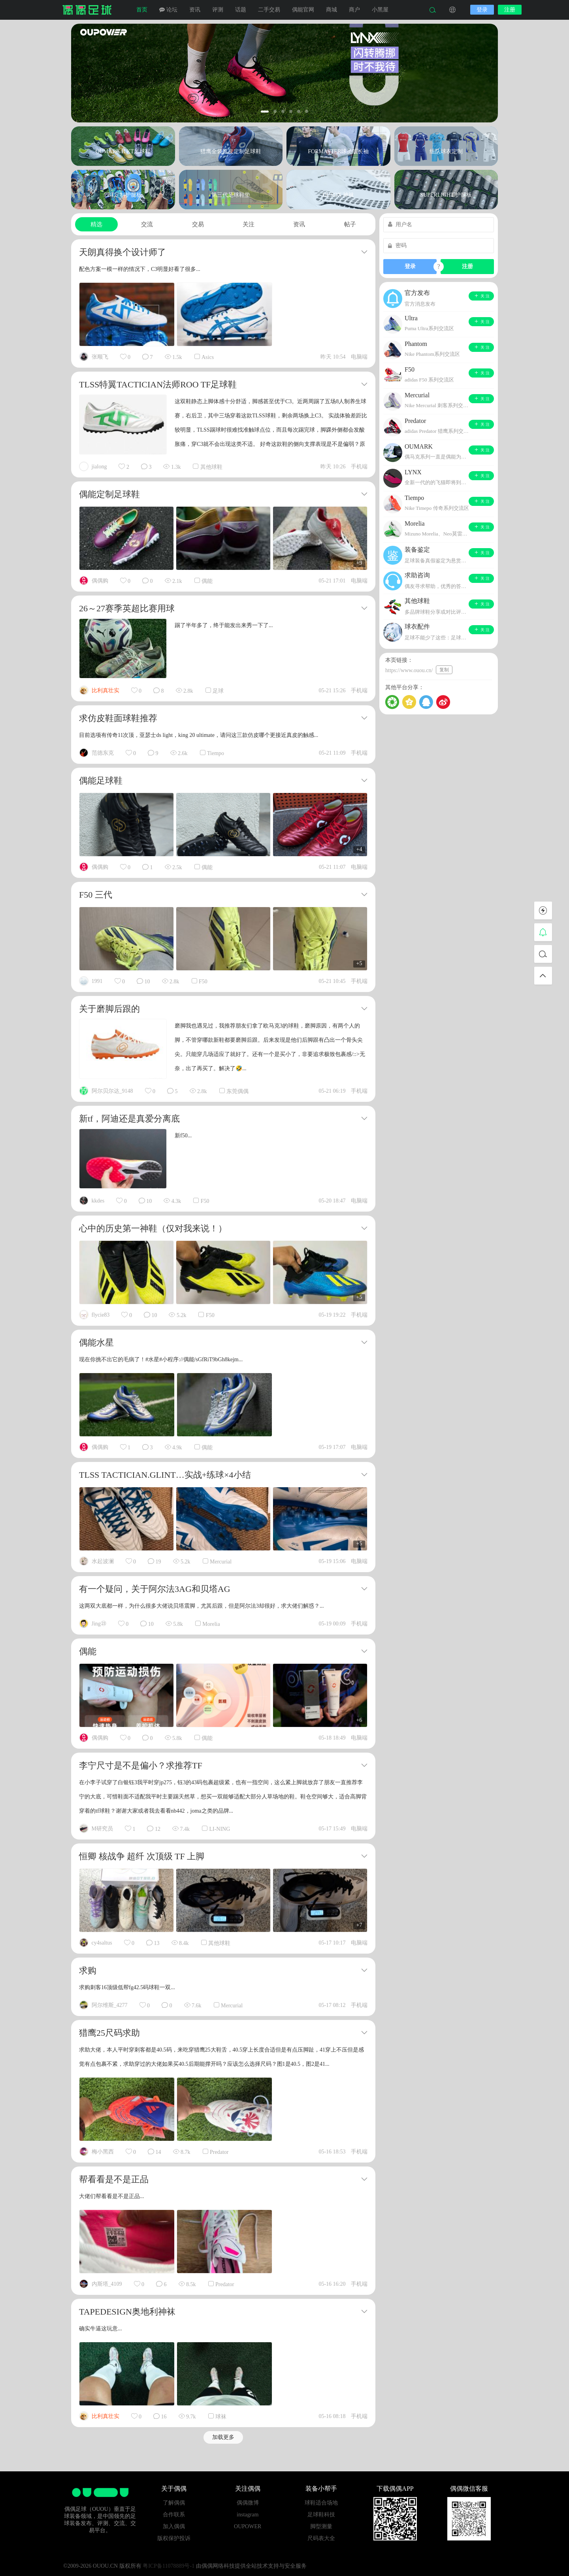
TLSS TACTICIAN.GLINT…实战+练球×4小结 (165, 1475)
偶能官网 (303, 10)
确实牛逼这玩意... (100, 2329)
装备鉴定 (417, 549)
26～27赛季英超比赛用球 (127, 608)
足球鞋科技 (321, 2515)
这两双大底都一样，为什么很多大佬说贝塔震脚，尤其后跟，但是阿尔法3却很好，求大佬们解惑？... (201, 1606)
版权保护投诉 (173, 2538)
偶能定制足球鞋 (109, 494)
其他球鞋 (211, 467)
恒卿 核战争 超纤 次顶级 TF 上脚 (141, 1856)
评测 (217, 10)
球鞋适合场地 (321, 2503)
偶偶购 (100, 581)
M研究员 (102, 1829)
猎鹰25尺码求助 (109, 2033)
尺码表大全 (321, 2538)
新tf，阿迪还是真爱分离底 (129, 1119)
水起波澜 (103, 1561)
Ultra (411, 318)
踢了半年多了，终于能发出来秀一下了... (224, 625)
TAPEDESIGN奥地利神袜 (127, 2312)
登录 (482, 10)
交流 (147, 224)
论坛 (168, 10)
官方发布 (417, 292)
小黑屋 (380, 10)
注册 (509, 10)
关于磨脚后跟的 (109, 1009)
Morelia (211, 1624)
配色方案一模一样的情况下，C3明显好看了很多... (139, 269)
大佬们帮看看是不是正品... (111, 2196)
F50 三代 (95, 895)
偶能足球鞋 (100, 780)
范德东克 (103, 753)
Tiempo (215, 753)
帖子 (350, 224)
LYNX (413, 472)
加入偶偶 (174, 2526)
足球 (218, 691)
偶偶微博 (248, 2503)
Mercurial (221, 1562)
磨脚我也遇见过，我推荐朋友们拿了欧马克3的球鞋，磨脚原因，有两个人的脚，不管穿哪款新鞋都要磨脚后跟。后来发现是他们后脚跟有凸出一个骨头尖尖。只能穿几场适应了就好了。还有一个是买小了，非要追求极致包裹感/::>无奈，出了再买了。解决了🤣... (270, 1047)
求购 (87, 1970)
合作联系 (174, 2515)
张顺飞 (100, 357)
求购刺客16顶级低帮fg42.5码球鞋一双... (127, 1987)
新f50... (183, 1136)
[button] (265, 112)
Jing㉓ (99, 1624)
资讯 (194, 10)
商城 (331, 10)
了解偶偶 (174, 2503)
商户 (354, 10)
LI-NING (219, 1829)
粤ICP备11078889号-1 (168, 2566)
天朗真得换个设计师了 (122, 252)
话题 (240, 10)
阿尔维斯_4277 (110, 2005)
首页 (141, 10)
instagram (247, 2515)
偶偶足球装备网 (86, 10)
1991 (97, 981)
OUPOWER (247, 2526)
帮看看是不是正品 (114, 2179)
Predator (219, 2152)
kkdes (98, 1201)
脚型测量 (321, 2526)
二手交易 (269, 10)
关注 (248, 224)
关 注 (481, 296)
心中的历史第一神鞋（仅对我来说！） (153, 1228)
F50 (203, 982)
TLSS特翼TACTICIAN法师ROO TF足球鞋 (158, 384)
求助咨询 (417, 575)
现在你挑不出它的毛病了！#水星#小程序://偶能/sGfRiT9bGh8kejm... (161, 1359)
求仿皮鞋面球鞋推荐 (118, 718)
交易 (198, 224)
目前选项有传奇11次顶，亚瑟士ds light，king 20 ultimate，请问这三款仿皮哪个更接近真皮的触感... (198, 735)
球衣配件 (417, 626)
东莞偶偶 (237, 1091)
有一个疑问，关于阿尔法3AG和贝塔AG (154, 1589)
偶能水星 (96, 1342)
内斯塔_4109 (107, 2284)
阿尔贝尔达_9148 (112, 1091)
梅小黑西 (103, 2152)
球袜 (220, 2417)
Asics (208, 357)
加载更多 (223, 2437)
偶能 (207, 581)
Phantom (416, 343)
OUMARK (419, 446)
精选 (96, 224)
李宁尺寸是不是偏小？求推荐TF (140, 1765)
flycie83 (101, 1315)
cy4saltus (102, 1943)
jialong (99, 467)
